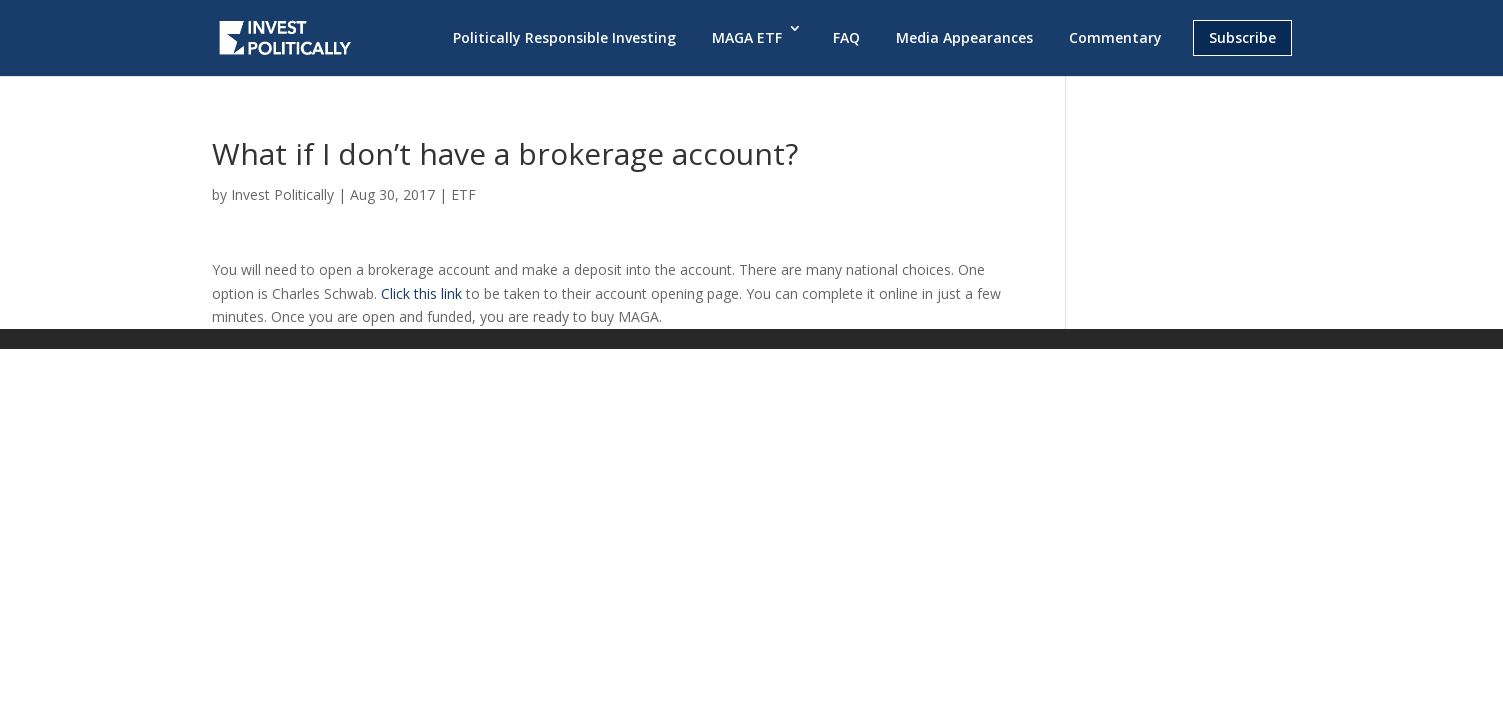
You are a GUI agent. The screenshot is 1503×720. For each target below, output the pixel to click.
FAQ (846, 37)
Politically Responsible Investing (564, 37)
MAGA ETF (747, 37)
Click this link (421, 293)
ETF (463, 194)
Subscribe (1242, 37)
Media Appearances (964, 37)
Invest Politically (282, 194)
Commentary (1115, 37)
